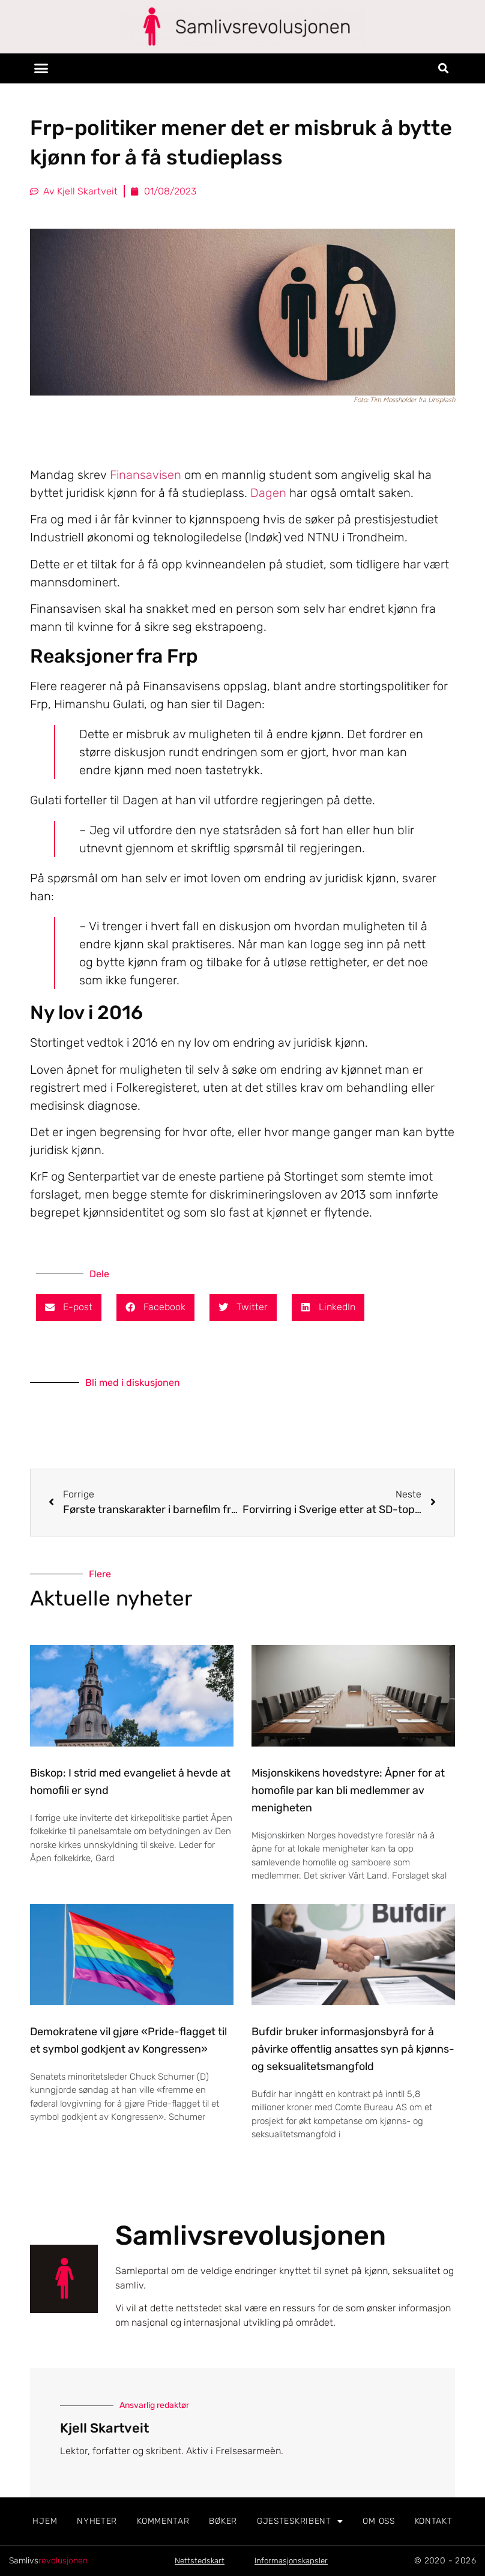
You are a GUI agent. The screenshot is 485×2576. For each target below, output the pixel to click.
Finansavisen (145, 475)
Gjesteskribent (300, 2521)
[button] (41, 68)
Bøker (223, 2521)
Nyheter (97, 2521)
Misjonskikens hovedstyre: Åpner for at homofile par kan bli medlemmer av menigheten (348, 1790)
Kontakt (434, 2521)
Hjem (44, 2521)
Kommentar (163, 2521)
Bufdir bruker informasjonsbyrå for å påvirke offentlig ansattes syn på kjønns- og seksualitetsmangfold (353, 2049)
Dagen (268, 493)
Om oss (378, 2521)
